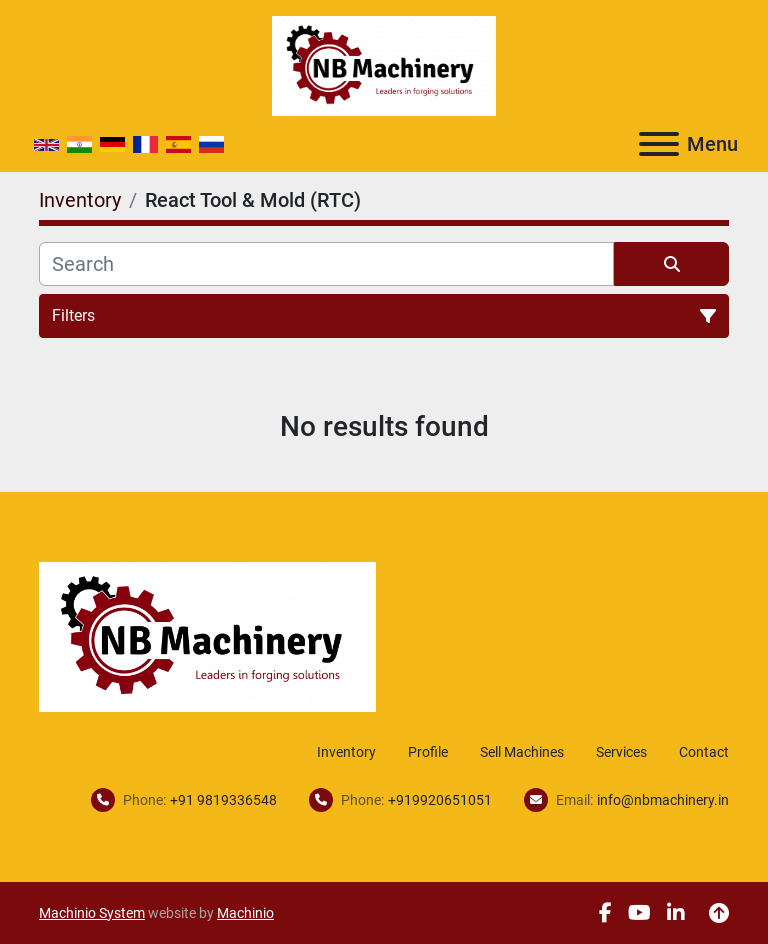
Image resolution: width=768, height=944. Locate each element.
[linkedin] (676, 913)
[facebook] (605, 913)
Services (621, 752)
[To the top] (719, 913)
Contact (704, 752)
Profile (428, 752)
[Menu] (659, 144)
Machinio (245, 913)
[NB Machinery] (207, 635)
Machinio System (92, 913)
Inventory (346, 752)
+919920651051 (440, 800)
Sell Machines (522, 752)
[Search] (326, 264)
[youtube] (639, 913)
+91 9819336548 (223, 800)
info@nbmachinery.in (663, 800)
